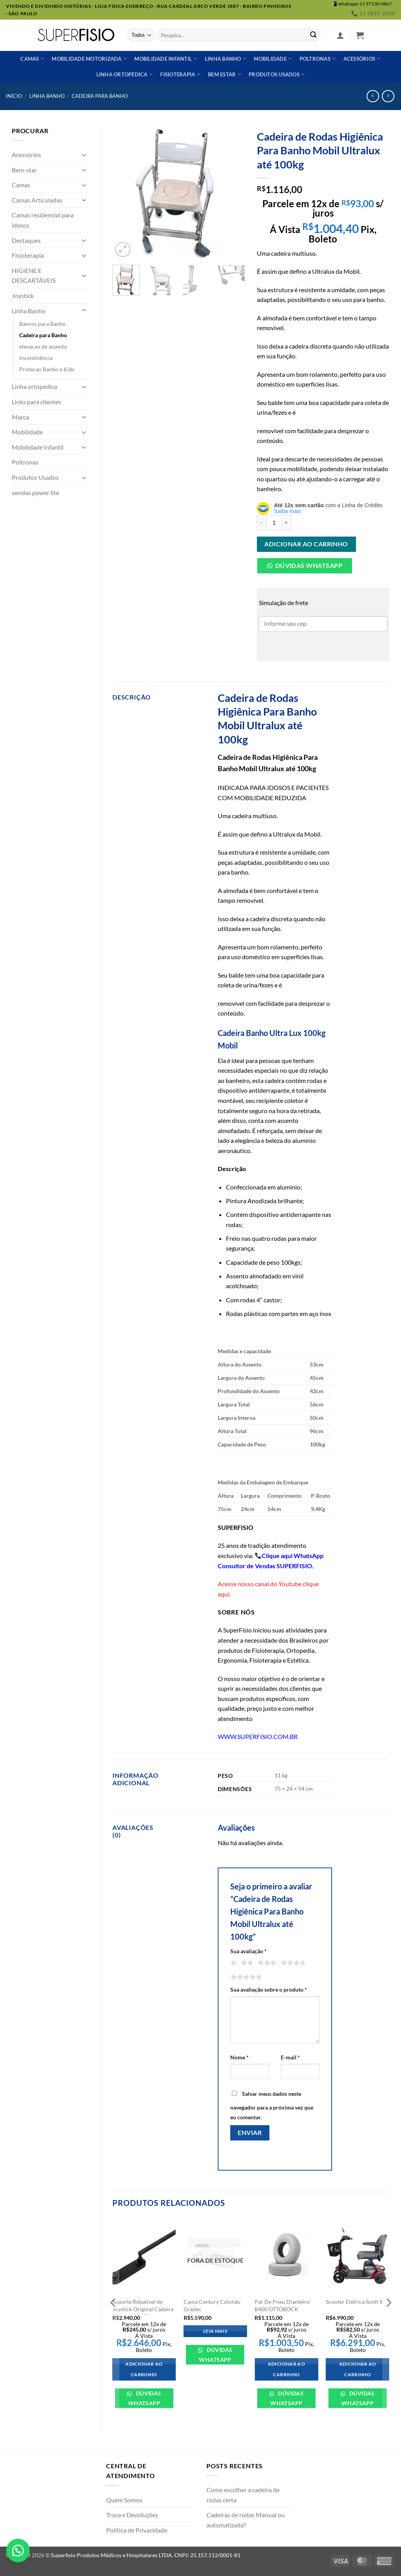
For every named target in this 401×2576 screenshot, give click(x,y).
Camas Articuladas (37, 200)
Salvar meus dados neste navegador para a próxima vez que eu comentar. (271, 2105)
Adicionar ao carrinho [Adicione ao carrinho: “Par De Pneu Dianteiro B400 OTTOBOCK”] (286, 2369)
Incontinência (35, 357)
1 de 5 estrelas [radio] (232, 1963)
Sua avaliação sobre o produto (268, 1989)
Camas (32, 58)
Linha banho (225, 58)
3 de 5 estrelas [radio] (265, 1963)
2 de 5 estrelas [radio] (245, 1963)
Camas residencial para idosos (43, 220)
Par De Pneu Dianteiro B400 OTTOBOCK (282, 2305)
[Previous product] (388, 96)
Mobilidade (273, 58)
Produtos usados (277, 74)
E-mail (290, 2057)
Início (14, 96)
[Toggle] (84, 154)
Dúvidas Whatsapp (308, 565)
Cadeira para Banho (100, 96)
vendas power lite (35, 492)
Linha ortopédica (124, 74)
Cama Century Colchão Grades (212, 2305)
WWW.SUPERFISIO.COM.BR (258, 1736)
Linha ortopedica (34, 386)
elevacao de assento (43, 346)
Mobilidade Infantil (165, 58)
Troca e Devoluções (132, 2514)
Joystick (23, 295)
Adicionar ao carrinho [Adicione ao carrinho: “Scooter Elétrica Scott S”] (357, 2369)
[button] (340, 35)
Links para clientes (36, 401)
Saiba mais (287, 511)
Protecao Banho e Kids (46, 369)
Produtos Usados (35, 477)
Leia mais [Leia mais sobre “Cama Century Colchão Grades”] (215, 2331)
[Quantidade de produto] (274, 522)
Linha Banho (47, 96)
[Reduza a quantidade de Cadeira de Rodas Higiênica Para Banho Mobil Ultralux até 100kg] (261, 522)
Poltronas (318, 58)
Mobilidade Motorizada (89, 58)
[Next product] (373, 96)
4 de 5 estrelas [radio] (292, 1963)
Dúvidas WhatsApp (144, 2398)
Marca (20, 417)
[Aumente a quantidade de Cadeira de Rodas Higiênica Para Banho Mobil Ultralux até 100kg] (286, 522)
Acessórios (362, 58)
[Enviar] (313, 35)
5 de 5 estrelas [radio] (245, 1977)
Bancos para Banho (42, 323)
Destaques (26, 240)
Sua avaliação (248, 1951)
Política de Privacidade (136, 2530)
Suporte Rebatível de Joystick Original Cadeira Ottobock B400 (142, 2308)
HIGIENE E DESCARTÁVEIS (34, 275)
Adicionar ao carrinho (306, 544)
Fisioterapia (180, 74)
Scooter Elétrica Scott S (354, 2301)
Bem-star (24, 170)
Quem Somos (124, 2500)
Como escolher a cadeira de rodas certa (243, 2495)
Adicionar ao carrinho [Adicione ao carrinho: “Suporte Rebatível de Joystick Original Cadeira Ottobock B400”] (144, 2369)
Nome (239, 2057)
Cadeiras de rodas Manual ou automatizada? (245, 2520)
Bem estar (224, 74)
